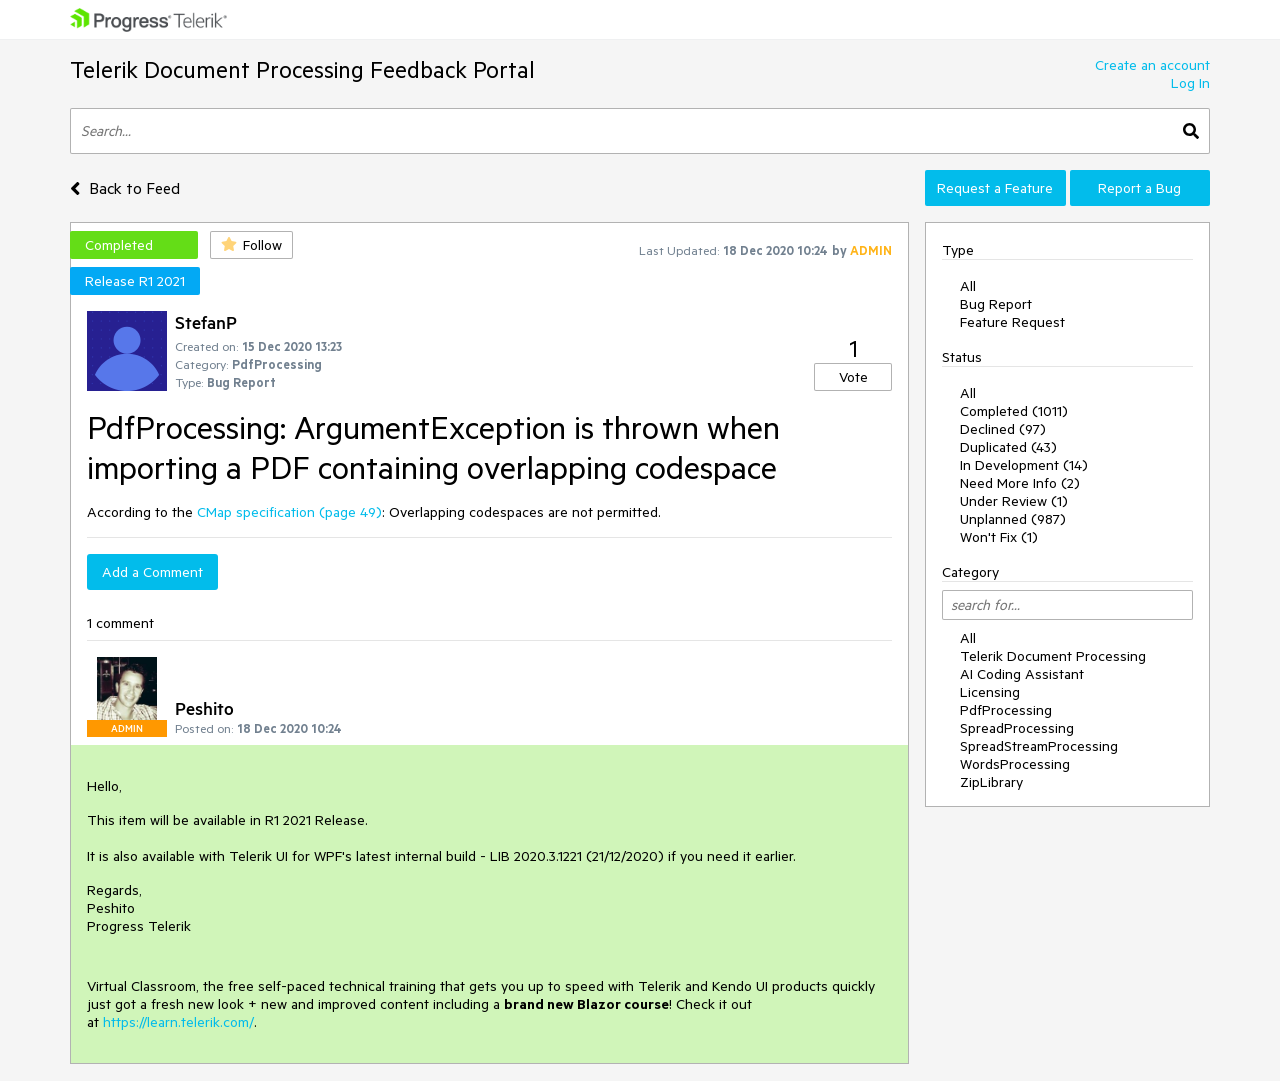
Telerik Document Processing (1053, 656)
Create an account (1152, 65)
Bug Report (996, 304)
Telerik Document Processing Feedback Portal (302, 69)
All (968, 286)
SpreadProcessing (1017, 728)
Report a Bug (1139, 188)
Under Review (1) (1014, 501)
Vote (853, 377)
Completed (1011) (1014, 411)
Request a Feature (995, 188)
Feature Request (1012, 322)
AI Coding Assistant (1022, 674)
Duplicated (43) (1008, 447)
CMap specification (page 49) (289, 512)
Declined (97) (1003, 429)
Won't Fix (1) (999, 537)
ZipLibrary (991, 782)
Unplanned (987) (1013, 519)
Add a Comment (152, 572)
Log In (1190, 83)
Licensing (990, 692)
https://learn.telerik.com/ (178, 1022)
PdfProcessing (1006, 710)
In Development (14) (1024, 465)
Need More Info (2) (1020, 483)
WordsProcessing (1015, 764)
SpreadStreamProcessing (1039, 746)
